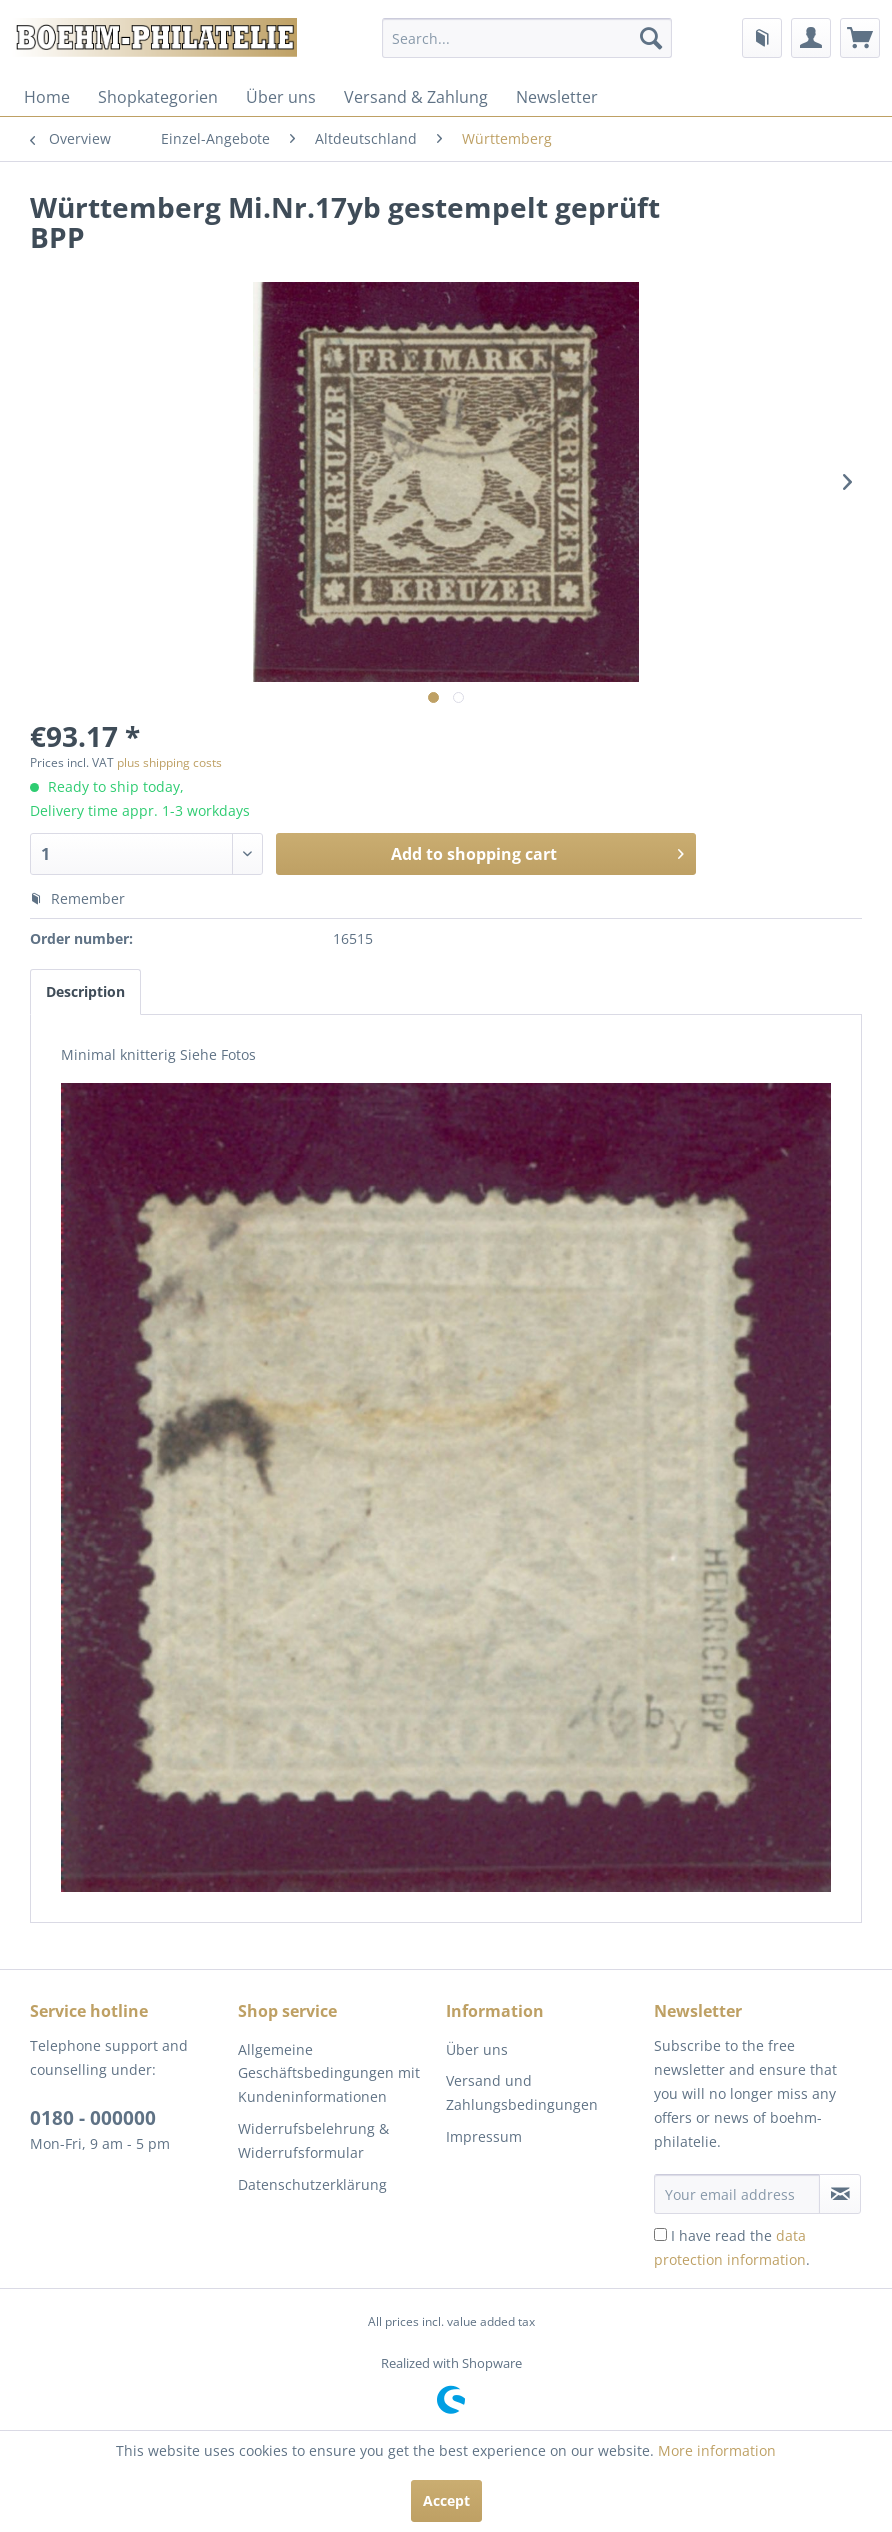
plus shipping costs (169, 762)
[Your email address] (737, 2194)
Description (85, 991)
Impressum (484, 2136)
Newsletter (557, 97)
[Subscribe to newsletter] (840, 2194)
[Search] (651, 38)
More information (717, 2450)
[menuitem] (527, 38)
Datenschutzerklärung (312, 2184)
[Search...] (527, 38)
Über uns (281, 97)
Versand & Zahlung (416, 97)
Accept (446, 2500)
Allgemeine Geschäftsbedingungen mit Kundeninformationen (329, 2073)
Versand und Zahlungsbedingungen (522, 2092)
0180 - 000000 (93, 2118)
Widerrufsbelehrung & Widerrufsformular (313, 2140)
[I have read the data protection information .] (660, 2234)
